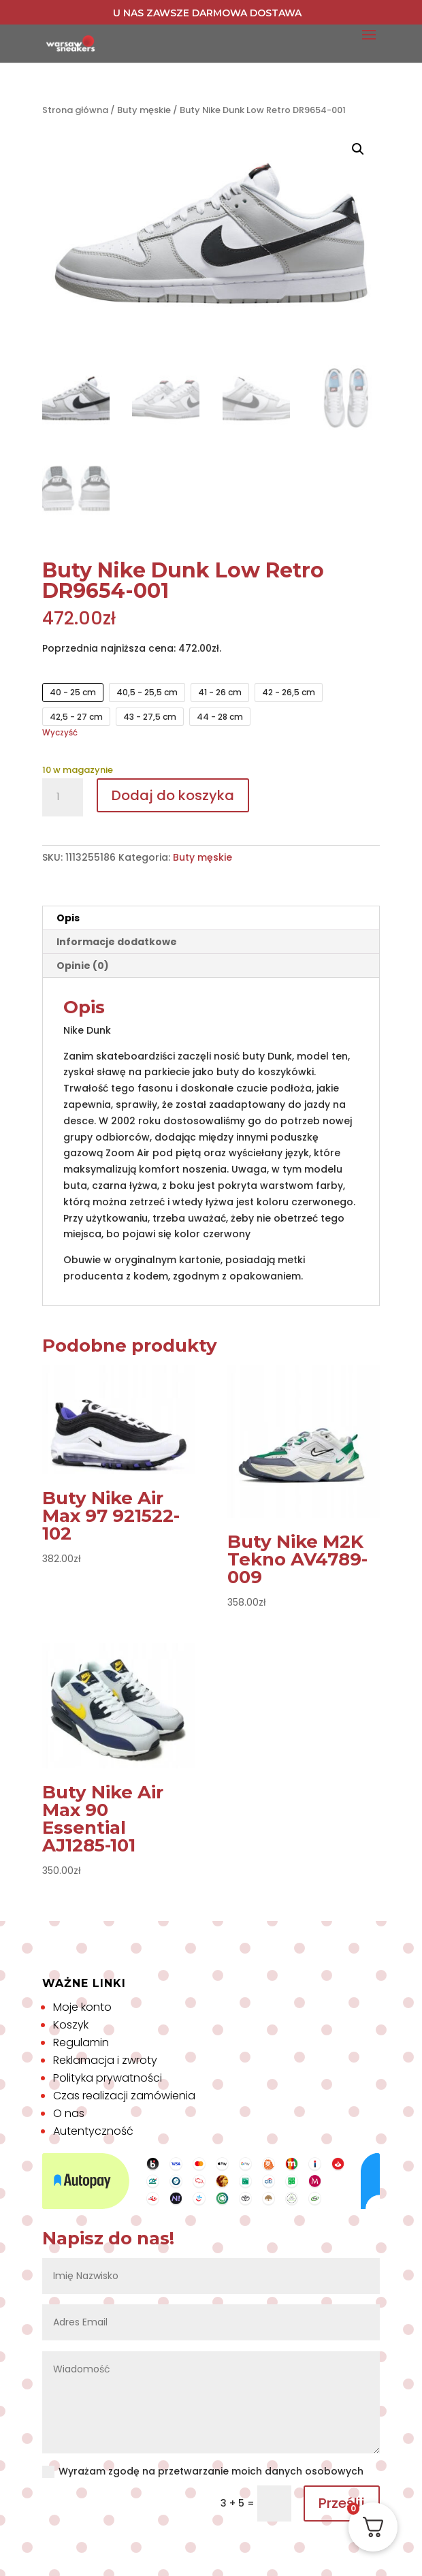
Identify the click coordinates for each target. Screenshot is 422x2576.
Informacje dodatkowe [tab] (116, 942)
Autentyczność (93, 2131)
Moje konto (82, 2007)
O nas (68, 2113)
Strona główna (75, 110)
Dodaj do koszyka (173, 795)
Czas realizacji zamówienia (124, 2095)
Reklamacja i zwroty (105, 2060)
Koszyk (70, 2025)
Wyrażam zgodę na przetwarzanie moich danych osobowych (202, 2471)
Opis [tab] (68, 918)
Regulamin (81, 2042)
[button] (358, 149)
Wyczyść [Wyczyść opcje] (60, 732)
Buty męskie (144, 110)
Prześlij (342, 2503)
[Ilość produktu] (62, 797)
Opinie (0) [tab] (82, 965)
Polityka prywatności (107, 2078)
